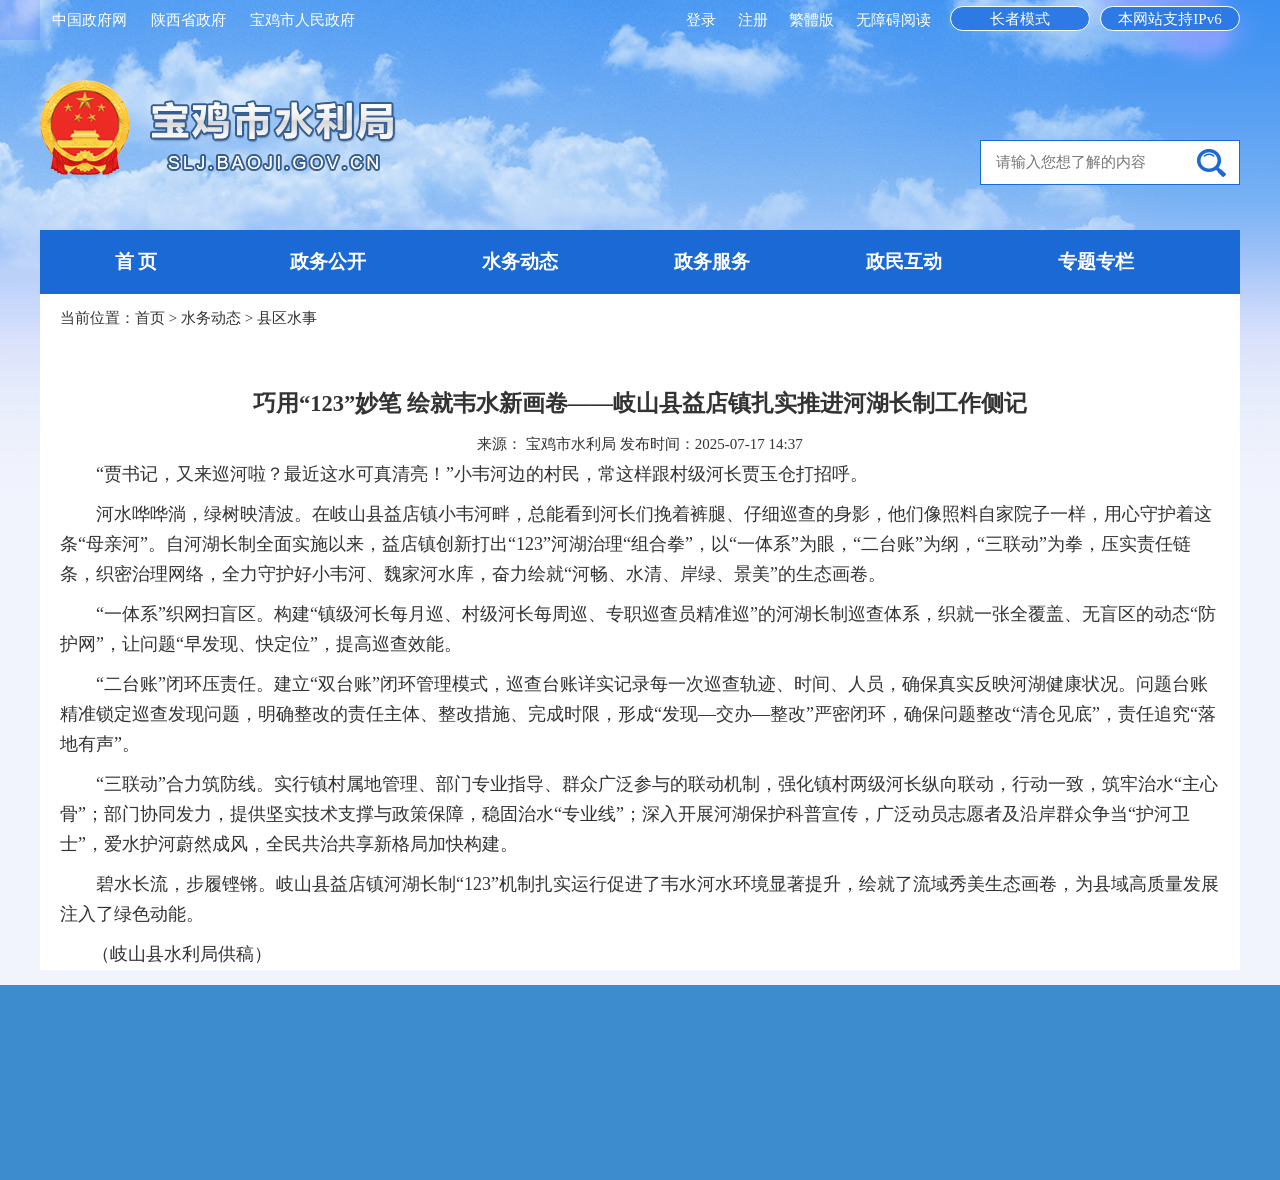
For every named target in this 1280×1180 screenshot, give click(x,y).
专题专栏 (1096, 261)
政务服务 (712, 261)
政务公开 (328, 261)
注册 (755, 20)
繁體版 (811, 20)
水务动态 (520, 261)
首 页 (136, 261)
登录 (703, 20)
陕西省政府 (188, 20)
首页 (150, 318)
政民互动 (904, 261)
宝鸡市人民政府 (302, 20)
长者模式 (1020, 19)
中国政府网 (89, 20)
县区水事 (287, 318)
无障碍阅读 (893, 20)
